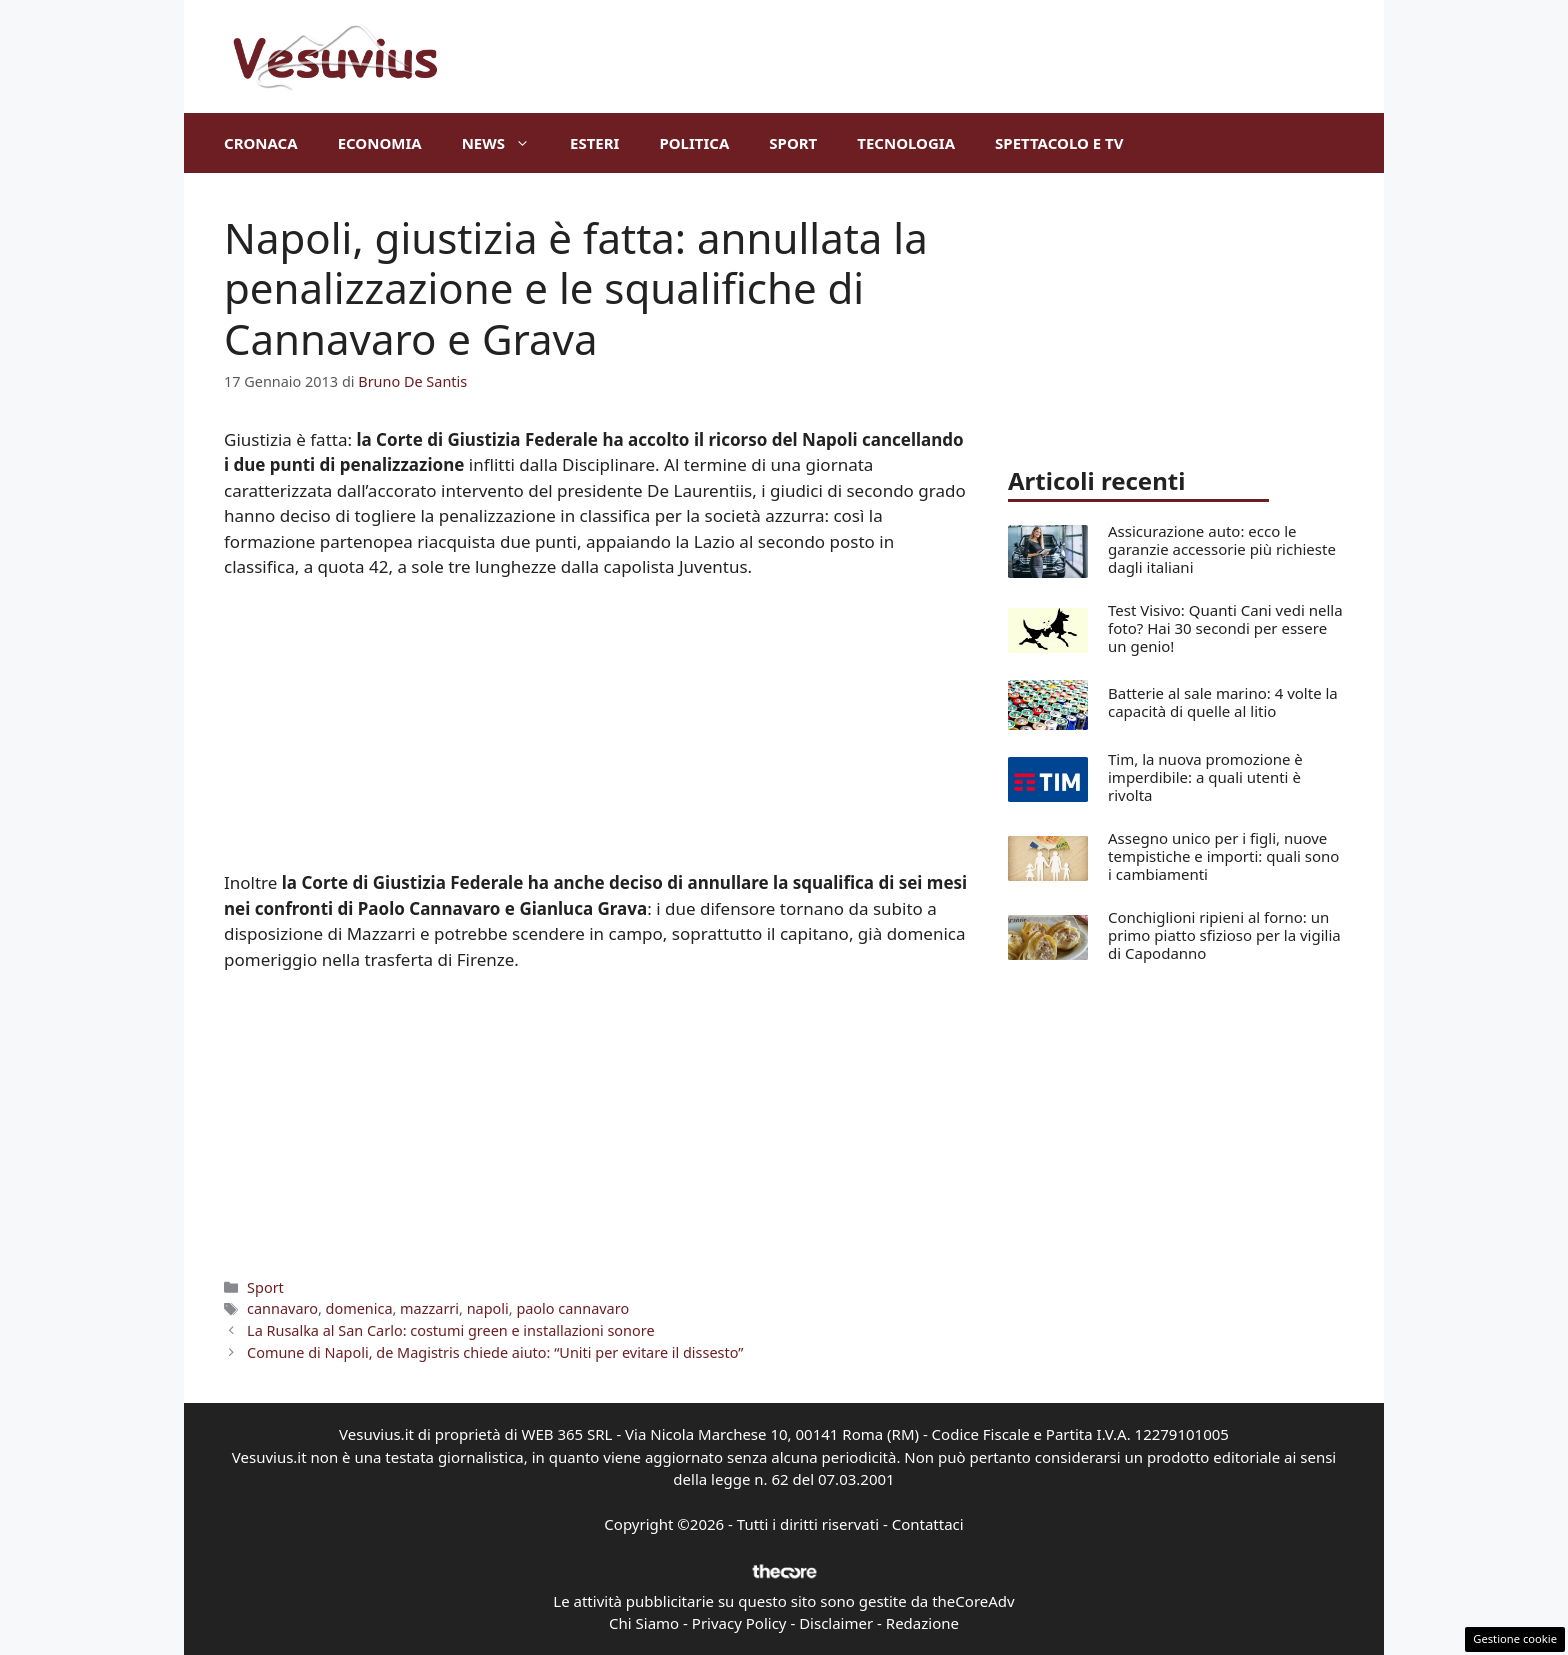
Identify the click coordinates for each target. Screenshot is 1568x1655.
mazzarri (429, 1308)
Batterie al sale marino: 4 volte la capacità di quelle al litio (1223, 702)
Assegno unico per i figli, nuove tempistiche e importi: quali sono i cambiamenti (1223, 856)
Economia (380, 143)
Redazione (922, 1623)
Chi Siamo (644, 1623)
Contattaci (928, 1524)
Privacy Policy (739, 1623)
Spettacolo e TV (1059, 143)
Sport (793, 143)
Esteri (594, 143)
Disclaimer (836, 1623)
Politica (694, 143)
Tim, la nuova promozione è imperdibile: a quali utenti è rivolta (1205, 777)
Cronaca (261, 143)
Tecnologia (906, 143)
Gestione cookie (1515, 1638)
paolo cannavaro (572, 1308)
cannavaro (282, 1308)
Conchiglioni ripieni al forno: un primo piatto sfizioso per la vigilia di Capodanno (1224, 935)
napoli (488, 1308)
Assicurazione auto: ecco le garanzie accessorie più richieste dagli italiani (1222, 549)
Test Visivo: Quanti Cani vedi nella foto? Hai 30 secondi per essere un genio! (1225, 628)
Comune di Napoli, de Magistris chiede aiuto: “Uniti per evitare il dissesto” (495, 1352)
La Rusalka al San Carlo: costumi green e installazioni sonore (450, 1330)
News (506, 143)
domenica (359, 1308)
